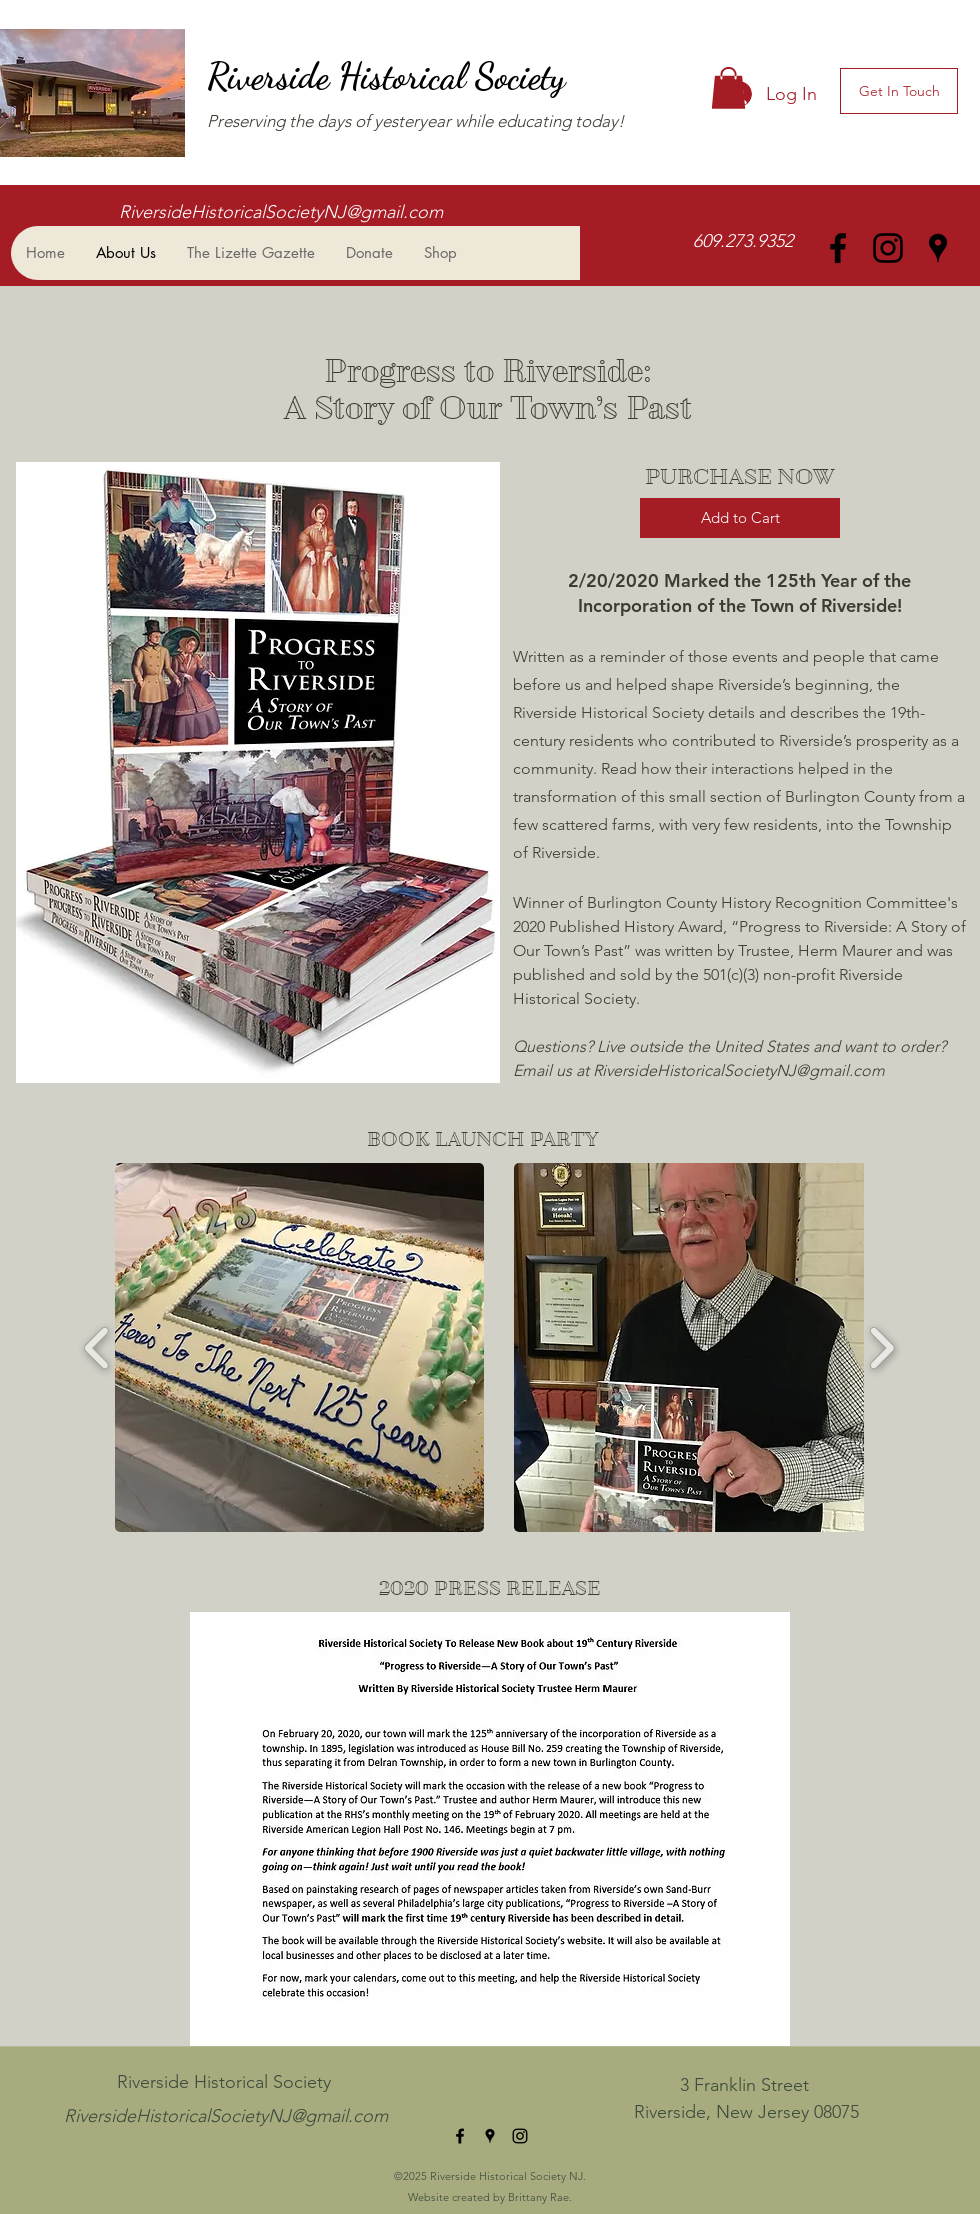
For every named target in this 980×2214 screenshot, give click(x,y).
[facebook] (838, 248)
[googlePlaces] (938, 248)
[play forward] (881, 1347)
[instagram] (888, 248)
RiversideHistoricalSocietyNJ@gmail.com (281, 212)
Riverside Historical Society (390, 76)
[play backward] (97, 1347)
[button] (728, 88)
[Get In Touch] (899, 91)
